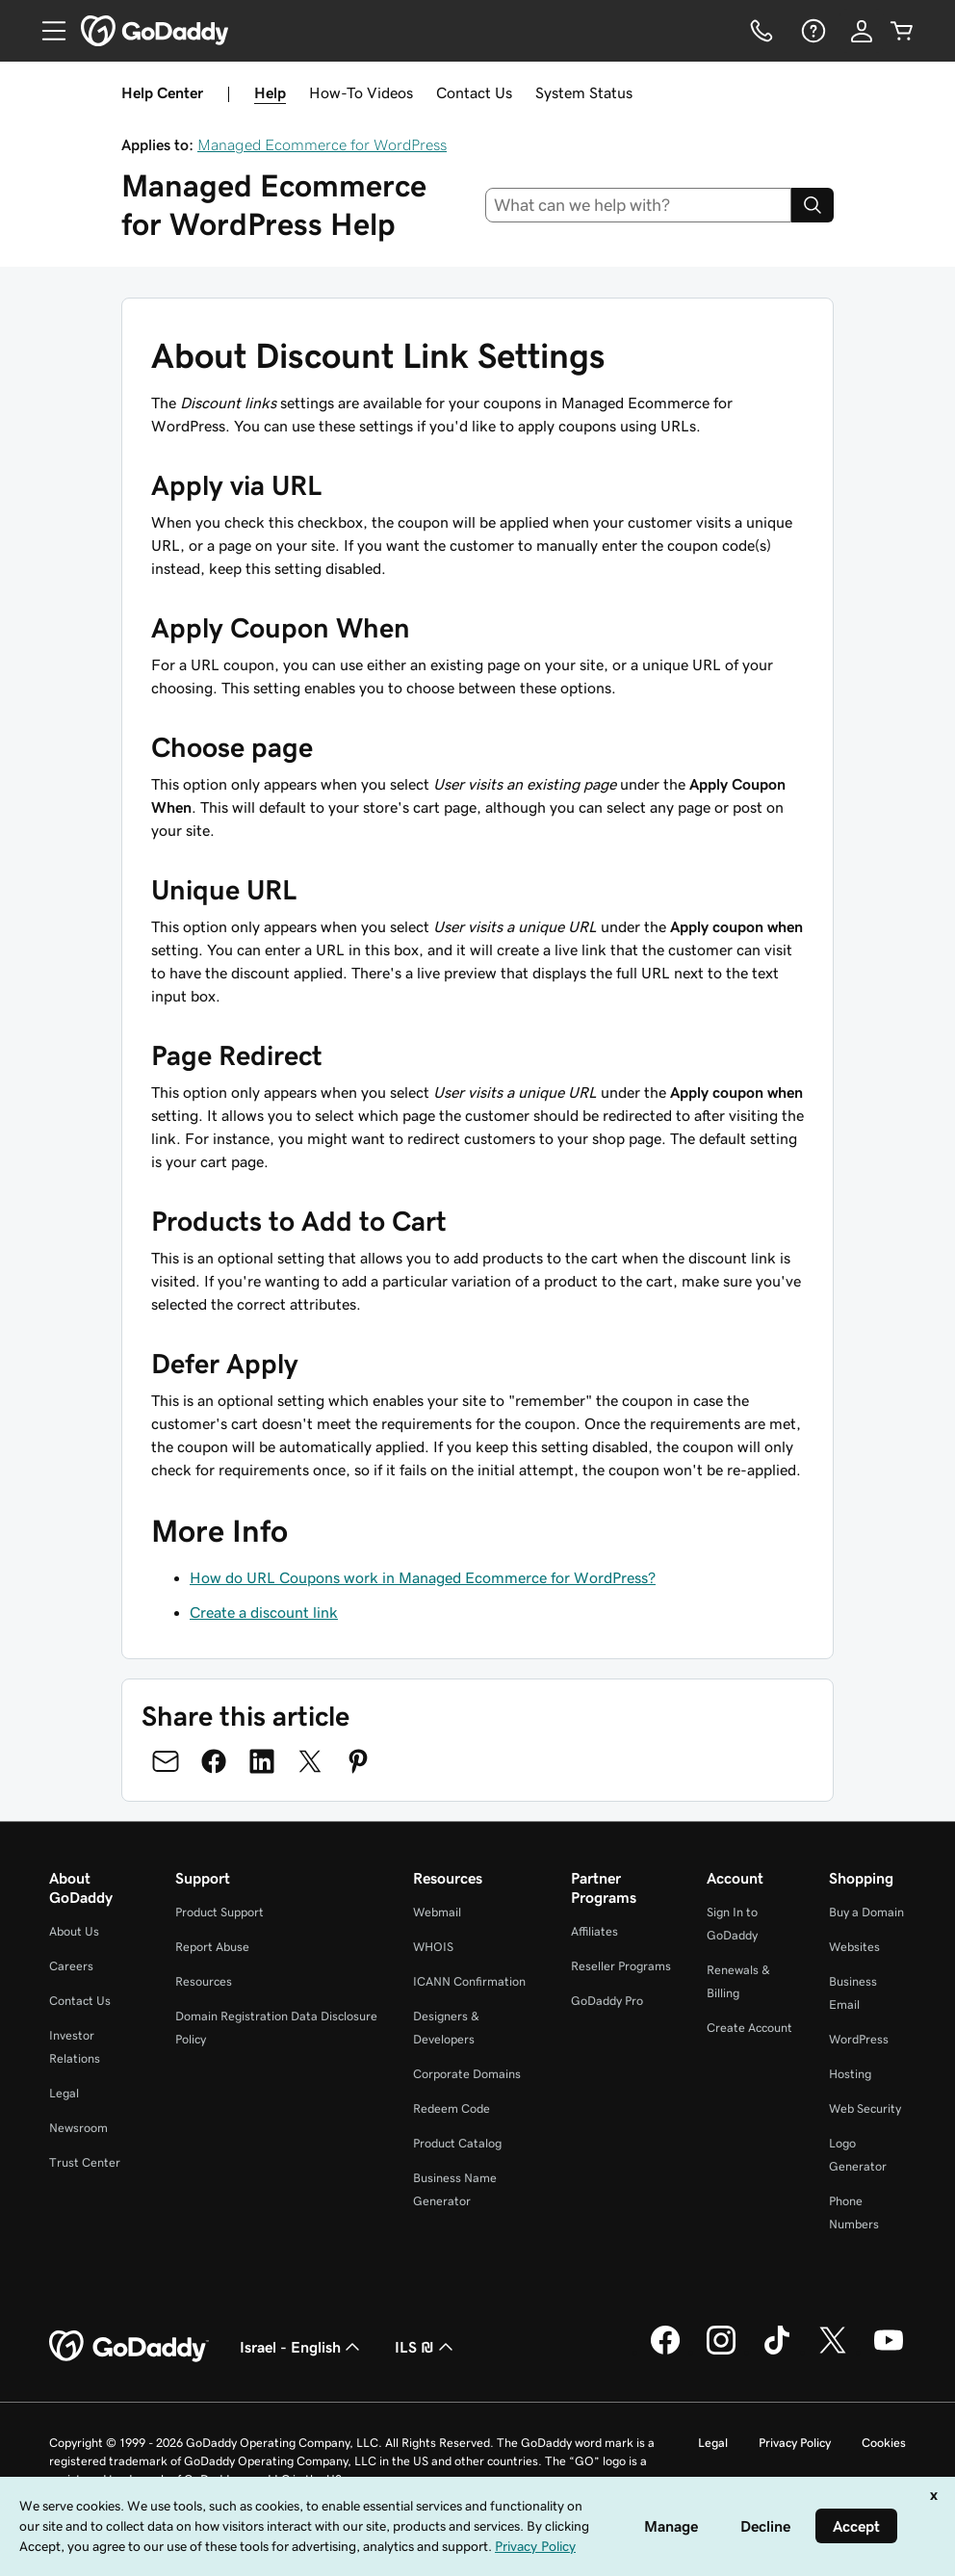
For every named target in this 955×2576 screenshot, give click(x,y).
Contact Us (474, 92)
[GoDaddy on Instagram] (721, 2351)
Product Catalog (457, 2143)
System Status (583, 92)
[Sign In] (861, 31)
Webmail (437, 1912)
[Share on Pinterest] (358, 1761)
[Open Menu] (46, 31)
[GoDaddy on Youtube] (888, 2351)
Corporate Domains (467, 2074)
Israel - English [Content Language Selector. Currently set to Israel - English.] (302, 2346)
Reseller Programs (621, 1966)
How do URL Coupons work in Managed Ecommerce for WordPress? (423, 1577)
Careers (71, 1966)
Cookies (884, 2442)
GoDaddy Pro (607, 2000)
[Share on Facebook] (214, 1761)
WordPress (859, 2039)
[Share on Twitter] (310, 1761)
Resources (203, 1981)
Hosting (850, 2074)
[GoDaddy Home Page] (129, 2346)
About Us (74, 1931)
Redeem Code (451, 2108)
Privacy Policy (795, 2442)
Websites (854, 1946)
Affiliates (594, 1931)
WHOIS (433, 1946)
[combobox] (639, 205)
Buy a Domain (866, 1912)
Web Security (865, 2108)
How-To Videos (361, 92)
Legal (64, 2093)
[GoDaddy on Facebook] (665, 2351)
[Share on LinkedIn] (262, 1761)
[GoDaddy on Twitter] (832, 2351)
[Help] (811, 31)
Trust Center (84, 2162)
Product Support (219, 1912)
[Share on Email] (166, 1761)
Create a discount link (264, 1612)
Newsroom (78, 2127)
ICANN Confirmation (469, 1981)
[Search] (812, 205)
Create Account (749, 2027)
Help (270, 92)
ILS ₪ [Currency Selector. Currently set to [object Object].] (426, 2346)
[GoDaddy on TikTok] (777, 2351)
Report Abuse (212, 1946)
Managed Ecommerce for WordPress (322, 144)
